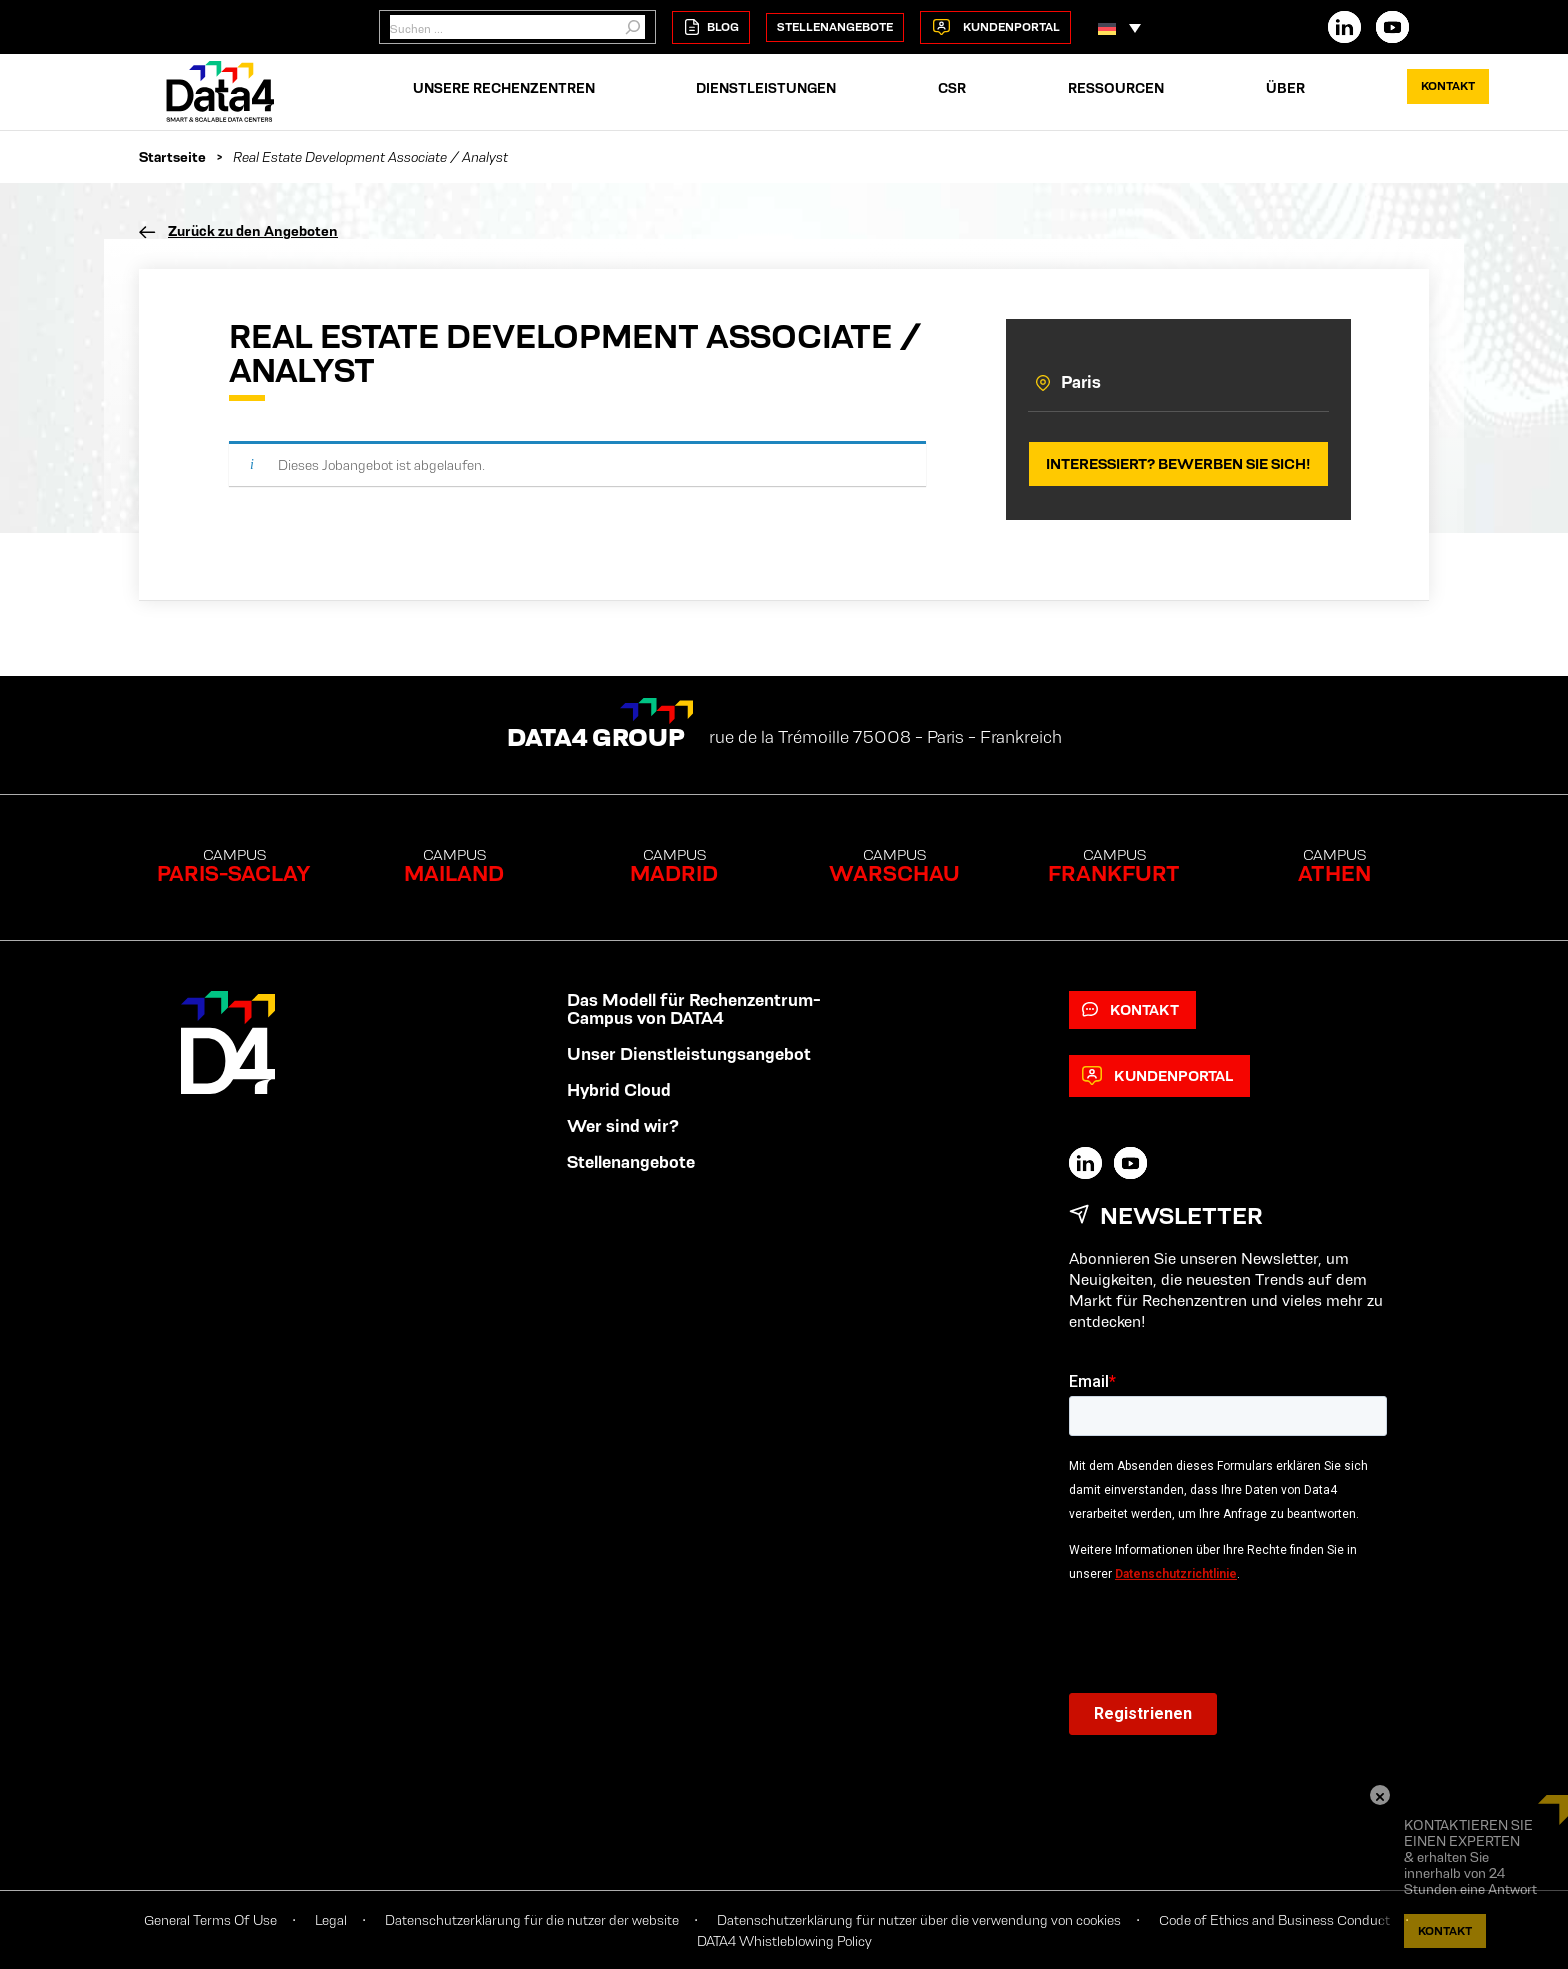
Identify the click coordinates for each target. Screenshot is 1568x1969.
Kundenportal (995, 27)
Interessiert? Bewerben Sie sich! (1178, 463)
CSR (952, 88)
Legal (331, 1920)
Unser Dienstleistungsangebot (689, 1054)
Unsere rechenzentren (504, 88)
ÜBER (1285, 88)
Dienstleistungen (766, 88)
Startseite (172, 156)
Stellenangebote (835, 26)
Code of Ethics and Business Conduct (1274, 1920)
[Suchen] (633, 27)
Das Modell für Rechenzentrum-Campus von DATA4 (694, 1009)
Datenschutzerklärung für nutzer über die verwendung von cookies (919, 1920)
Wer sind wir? (623, 1126)
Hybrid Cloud (619, 1090)
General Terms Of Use (210, 1920)
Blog (711, 27)
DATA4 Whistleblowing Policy (784, 1941)
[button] (1119, 27)
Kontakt (1448, 85)
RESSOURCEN (1116, 88)
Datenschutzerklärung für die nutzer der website (532, 1920)
